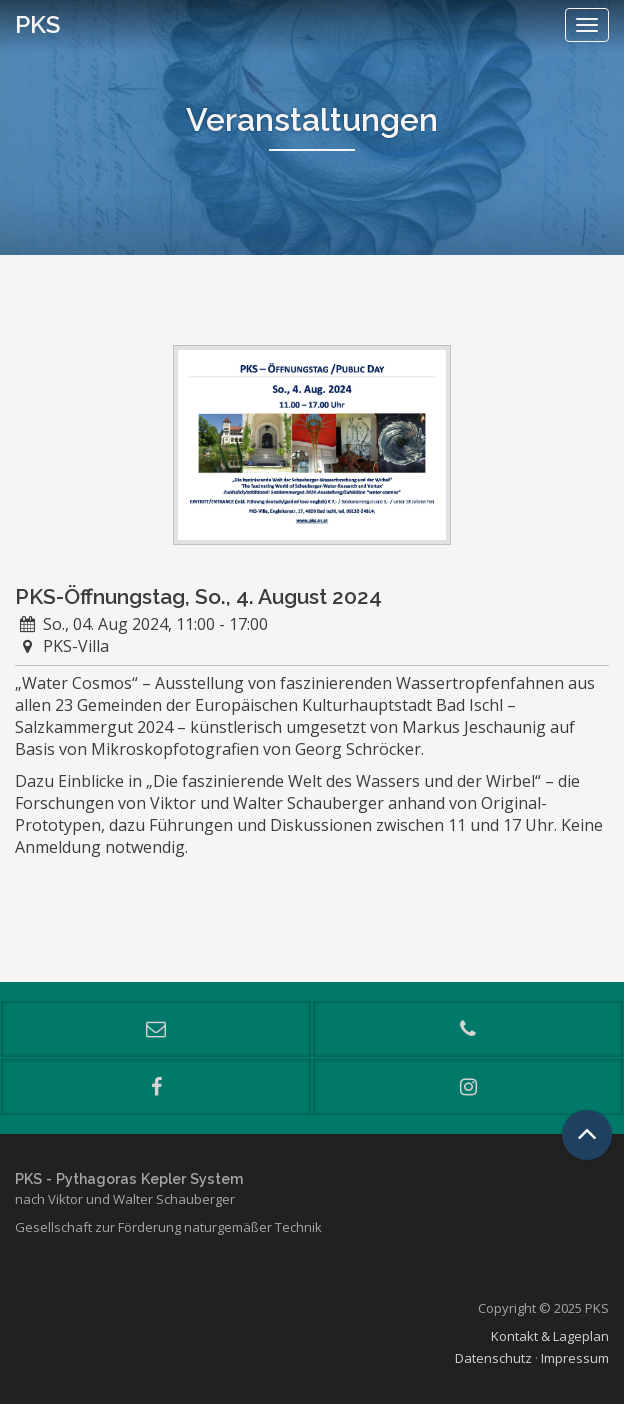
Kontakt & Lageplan (550, 1336)
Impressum (575, 1358)
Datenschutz (493, 1358)
